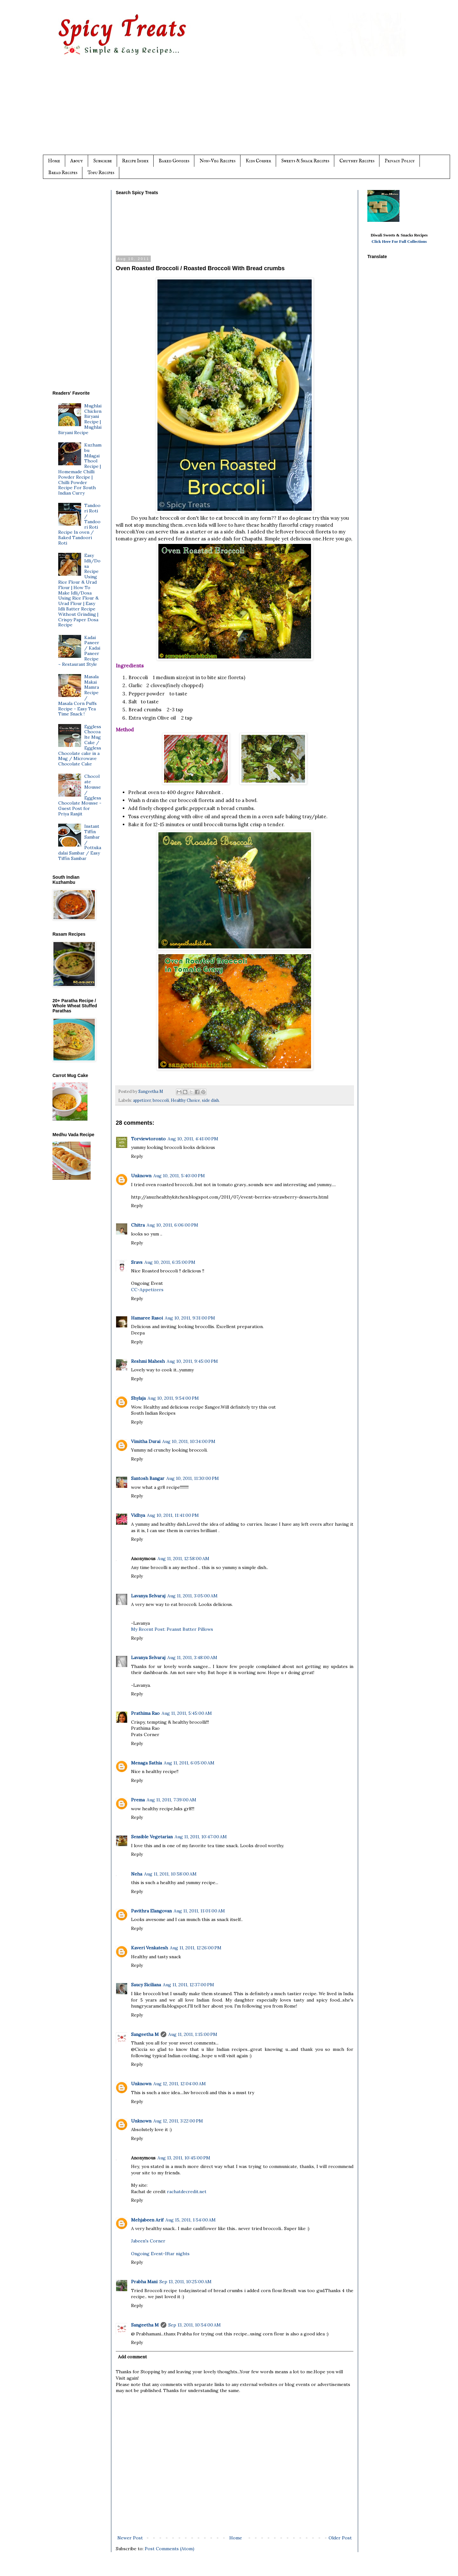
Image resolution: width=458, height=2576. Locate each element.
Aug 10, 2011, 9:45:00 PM (192, 1361)
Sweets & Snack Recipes (305, 161)
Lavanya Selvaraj (148, 1596)
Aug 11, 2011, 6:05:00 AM (189, 1763)
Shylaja (138, 1398)
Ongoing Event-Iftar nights (160, 2253)
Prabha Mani (144, 2281)
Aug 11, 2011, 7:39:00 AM (171, 1800)
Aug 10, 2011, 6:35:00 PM (169, 1262)
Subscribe (102, 161)
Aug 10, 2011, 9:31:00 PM (190, 1318)
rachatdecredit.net (186, 2191)
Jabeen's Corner (148, 2241)
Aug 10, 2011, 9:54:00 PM (173, 1398)
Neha (136, 1874)
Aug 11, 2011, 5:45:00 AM (187, 1713)
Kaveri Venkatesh (149, 1948)
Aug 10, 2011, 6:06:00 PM (172, 1225)
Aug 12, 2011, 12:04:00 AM (179, 2084)
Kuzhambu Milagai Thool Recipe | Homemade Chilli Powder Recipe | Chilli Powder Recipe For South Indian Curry (80, 469)
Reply (137, 1156)
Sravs (136, 1262)
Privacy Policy (400, 161)
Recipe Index (135, 161)
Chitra (138, 1225)
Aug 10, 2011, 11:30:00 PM (192, 1478)
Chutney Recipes (356, 161)
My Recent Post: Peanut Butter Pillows (172, 1629)
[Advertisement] (241, 110)
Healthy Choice (185, 1100)
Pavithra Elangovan (151, 1911)
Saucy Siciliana (146, 1985)
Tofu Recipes (100, 173)
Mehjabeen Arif (147, 2220)
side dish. (211, 1100)
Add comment (132, 2357)
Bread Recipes (62, 173)
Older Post (340, 2538)
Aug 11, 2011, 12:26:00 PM (195, 1948)
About (76, 161)
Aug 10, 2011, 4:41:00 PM (193, 1139)
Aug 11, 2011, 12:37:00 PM (188, 1985)
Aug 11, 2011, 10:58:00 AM (170, 1874)
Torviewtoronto (148, 1139)
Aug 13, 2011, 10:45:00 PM (183, 2158)
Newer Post (130, 2538)
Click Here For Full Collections (399, 241)
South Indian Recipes (153, 1413)
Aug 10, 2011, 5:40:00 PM (179, 1176)
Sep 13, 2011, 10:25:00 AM (185, 2281)
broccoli (161, 1100)
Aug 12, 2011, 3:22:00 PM (178, 2121)
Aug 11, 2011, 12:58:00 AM (183, 1558)
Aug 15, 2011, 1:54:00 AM (190, 2220)
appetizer (142, 1100)
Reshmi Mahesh (148, 1361)
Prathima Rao (145, 1713)
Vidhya (138, 1515)
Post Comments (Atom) (169, 2548)
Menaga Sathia (146, 1763)
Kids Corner (258, 161)
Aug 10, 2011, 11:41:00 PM (173, 1515)
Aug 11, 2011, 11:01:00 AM (199, 1911)
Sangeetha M (145, 2034)
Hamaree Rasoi (147, 1318)
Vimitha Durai (145, 1441)
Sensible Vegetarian (152, 1837)
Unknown (141, 1176)
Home (54, 161)
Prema (138, 1800)
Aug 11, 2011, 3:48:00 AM (192, 1657)
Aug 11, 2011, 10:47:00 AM (201, 1837)
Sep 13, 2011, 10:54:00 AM (194, 2325)
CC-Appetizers (147, 1289)
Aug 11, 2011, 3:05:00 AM (192, 1596)
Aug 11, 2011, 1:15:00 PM (192, 2034)
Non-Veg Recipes (217, 161)
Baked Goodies (174, 161)
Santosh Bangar (147, 1478)
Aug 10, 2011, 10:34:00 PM (188, 1441)
